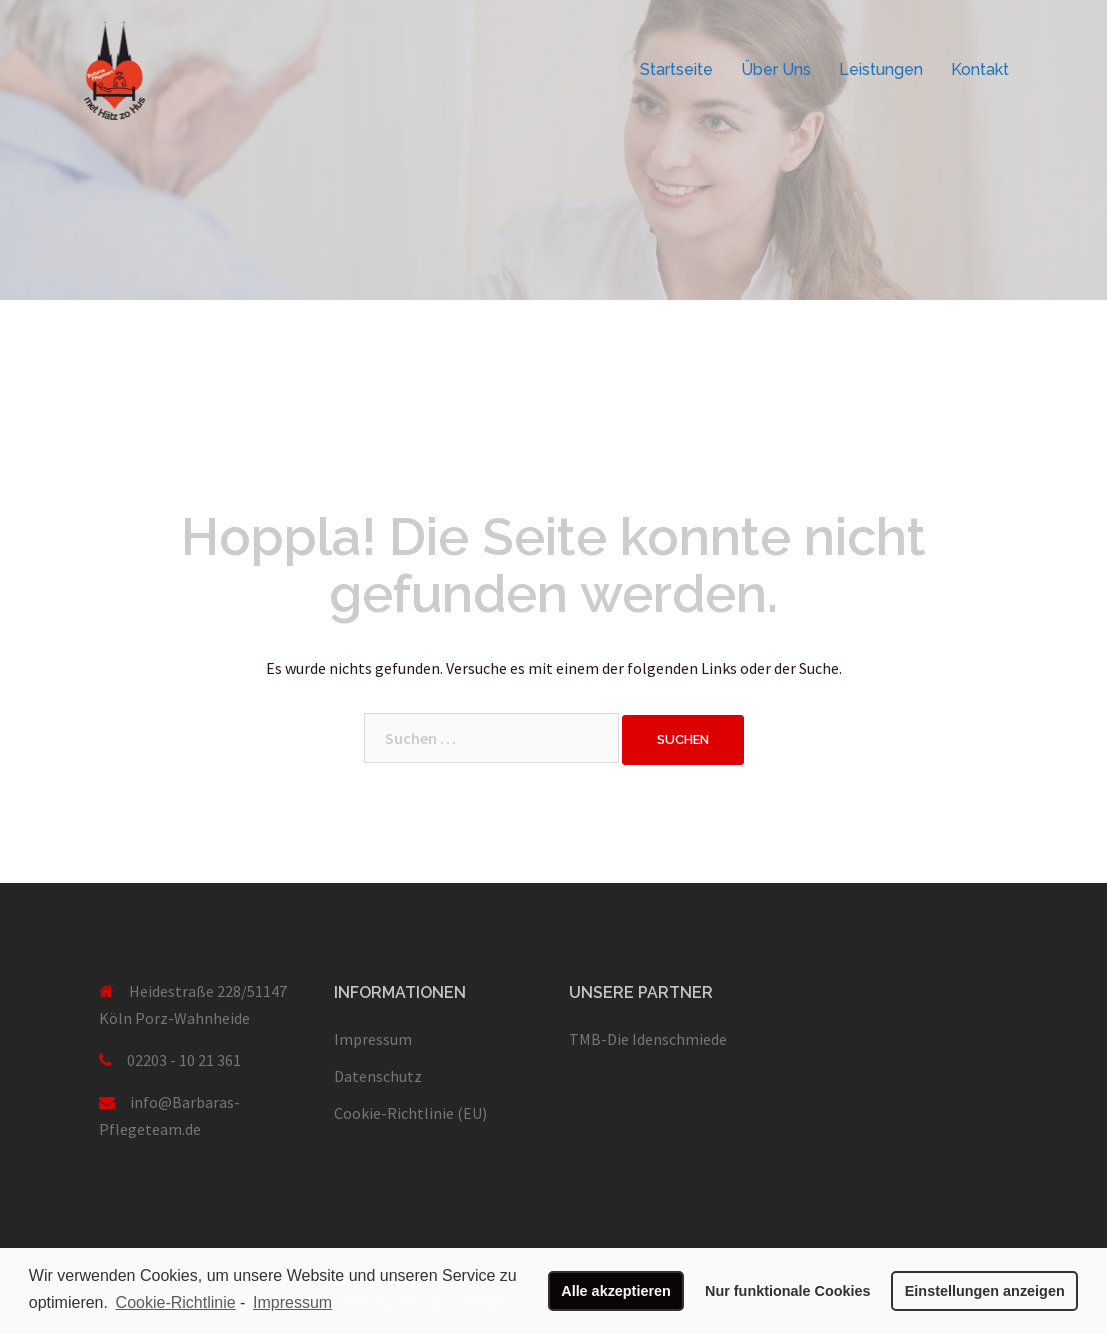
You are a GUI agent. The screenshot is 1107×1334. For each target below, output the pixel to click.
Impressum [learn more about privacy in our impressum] (292, 1302)
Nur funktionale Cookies (788, 1291)
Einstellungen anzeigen (985, 1291)
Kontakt (980, 69)
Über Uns (776, 69)
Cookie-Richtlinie (176, 1302)
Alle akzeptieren (616, 1291)
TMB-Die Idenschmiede (648, 1039)
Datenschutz (378, 1076)
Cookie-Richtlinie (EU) (410, 1113)
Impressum (373, 1039)
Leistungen (881, 69)
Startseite (676, 69)
